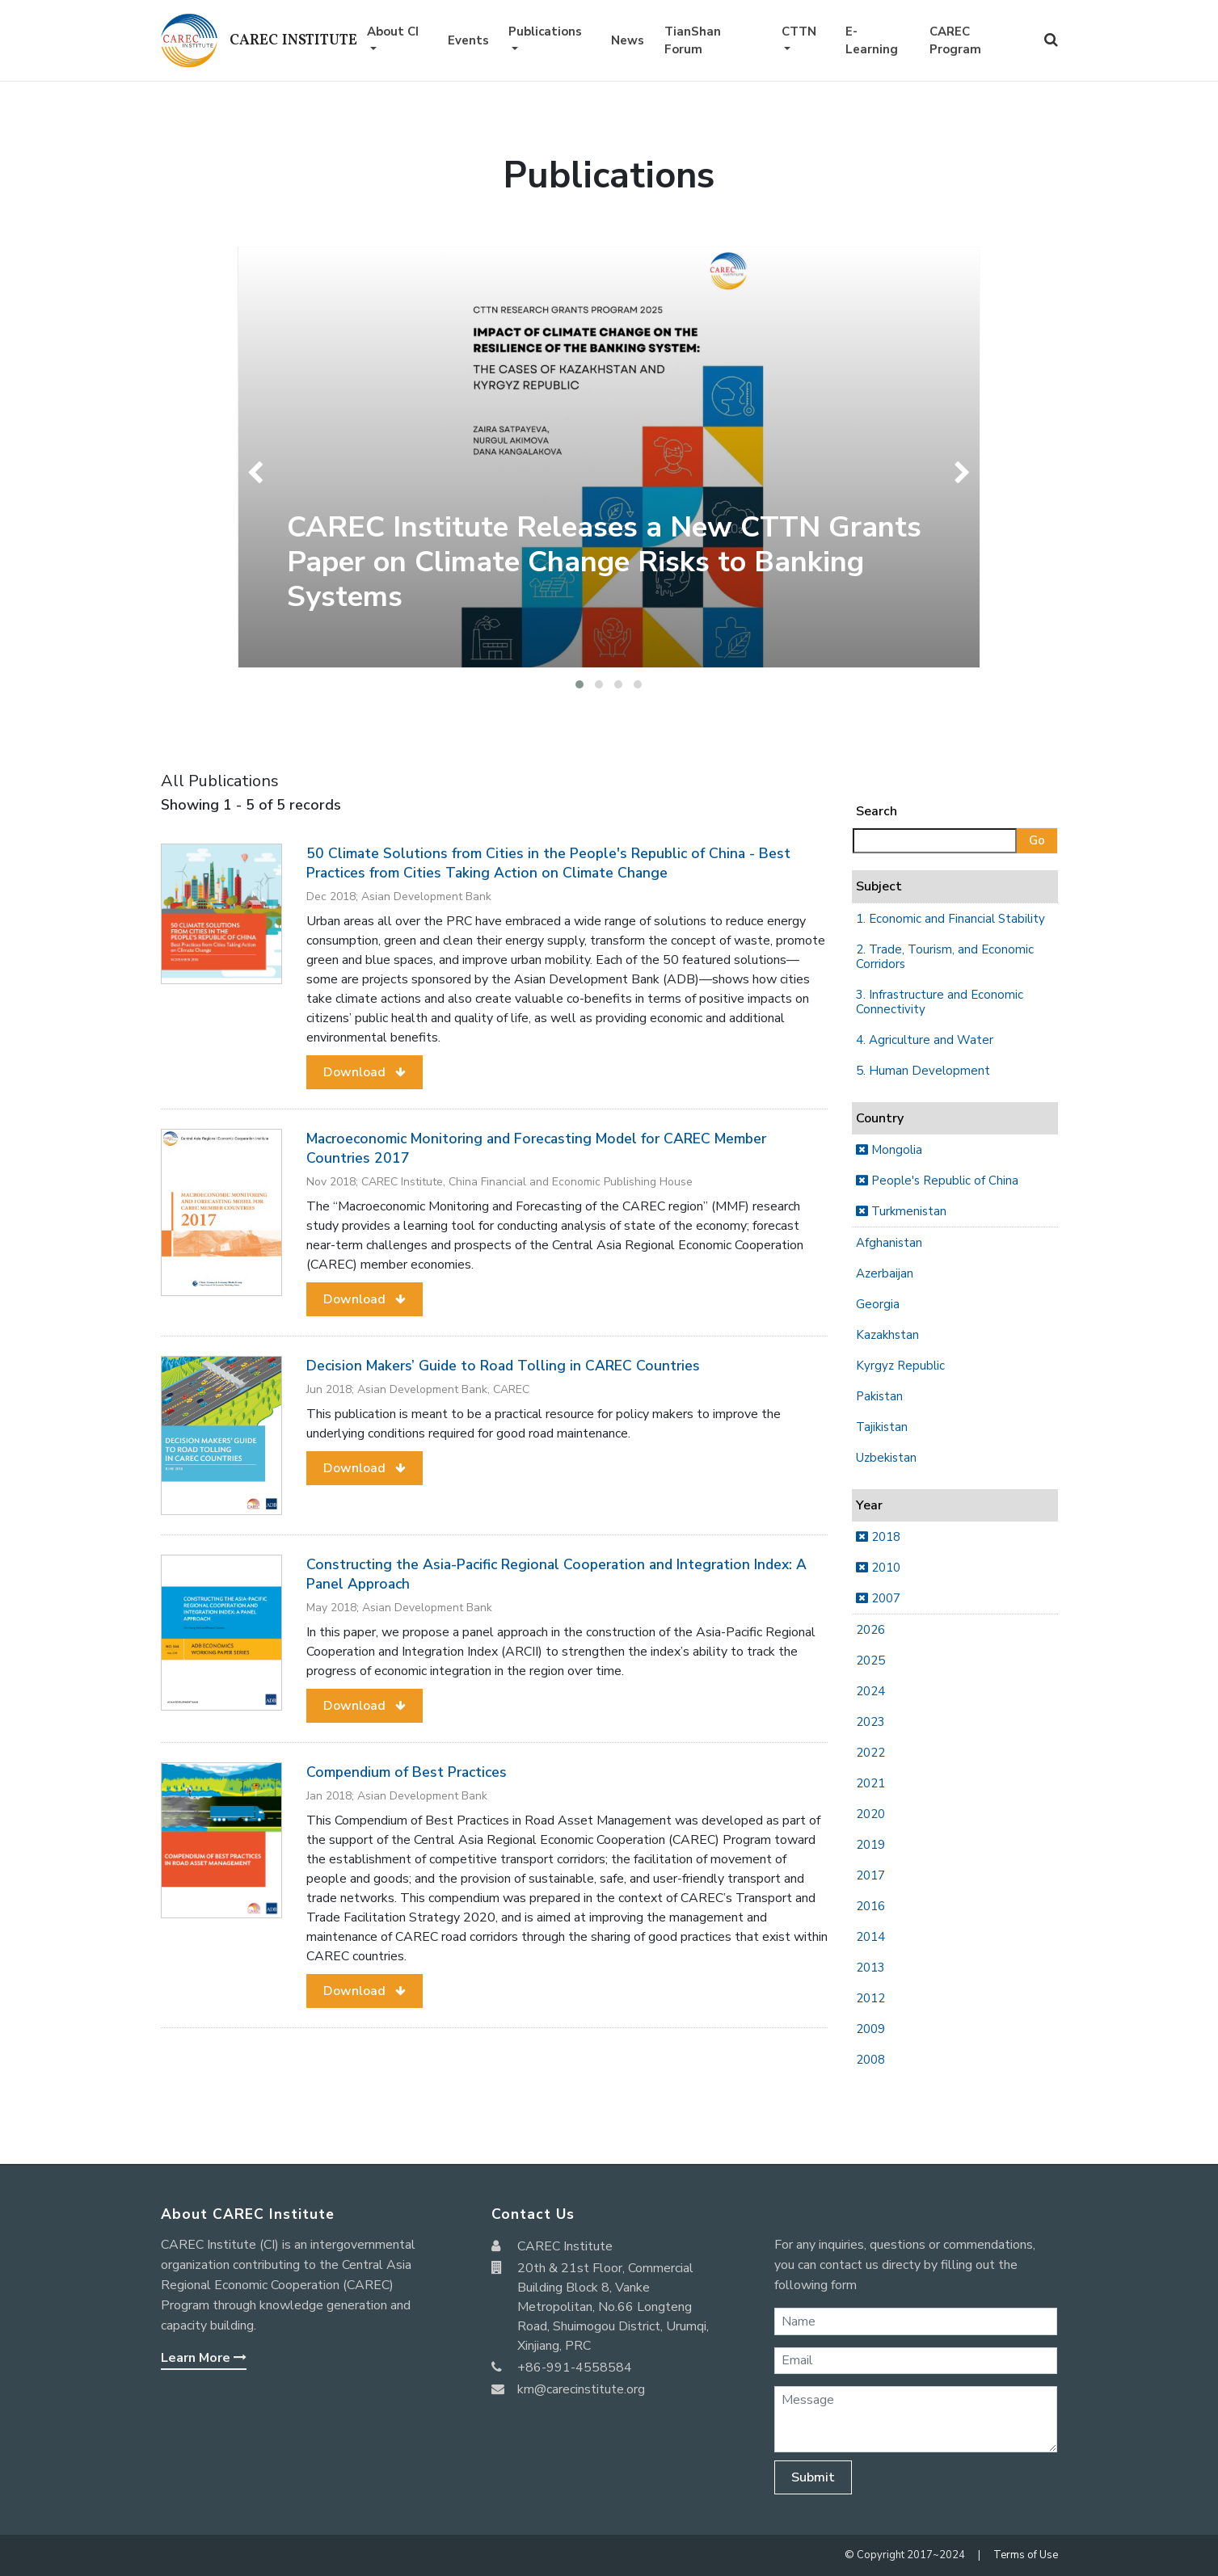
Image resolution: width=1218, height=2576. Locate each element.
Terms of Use (1025, 2555)
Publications (545, 31)
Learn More (204, 2358)
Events (468, 40)
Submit (813, 2477)
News (627, 40)
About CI (393, 31)
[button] (579, 684)
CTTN (799, 31)
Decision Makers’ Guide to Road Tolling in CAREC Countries (503, 1365)
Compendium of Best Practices (406, 1772)
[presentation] (259, 472)
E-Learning (871, 40)
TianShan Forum (692, 40)
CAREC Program (955, 40)
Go (1037, 840)
